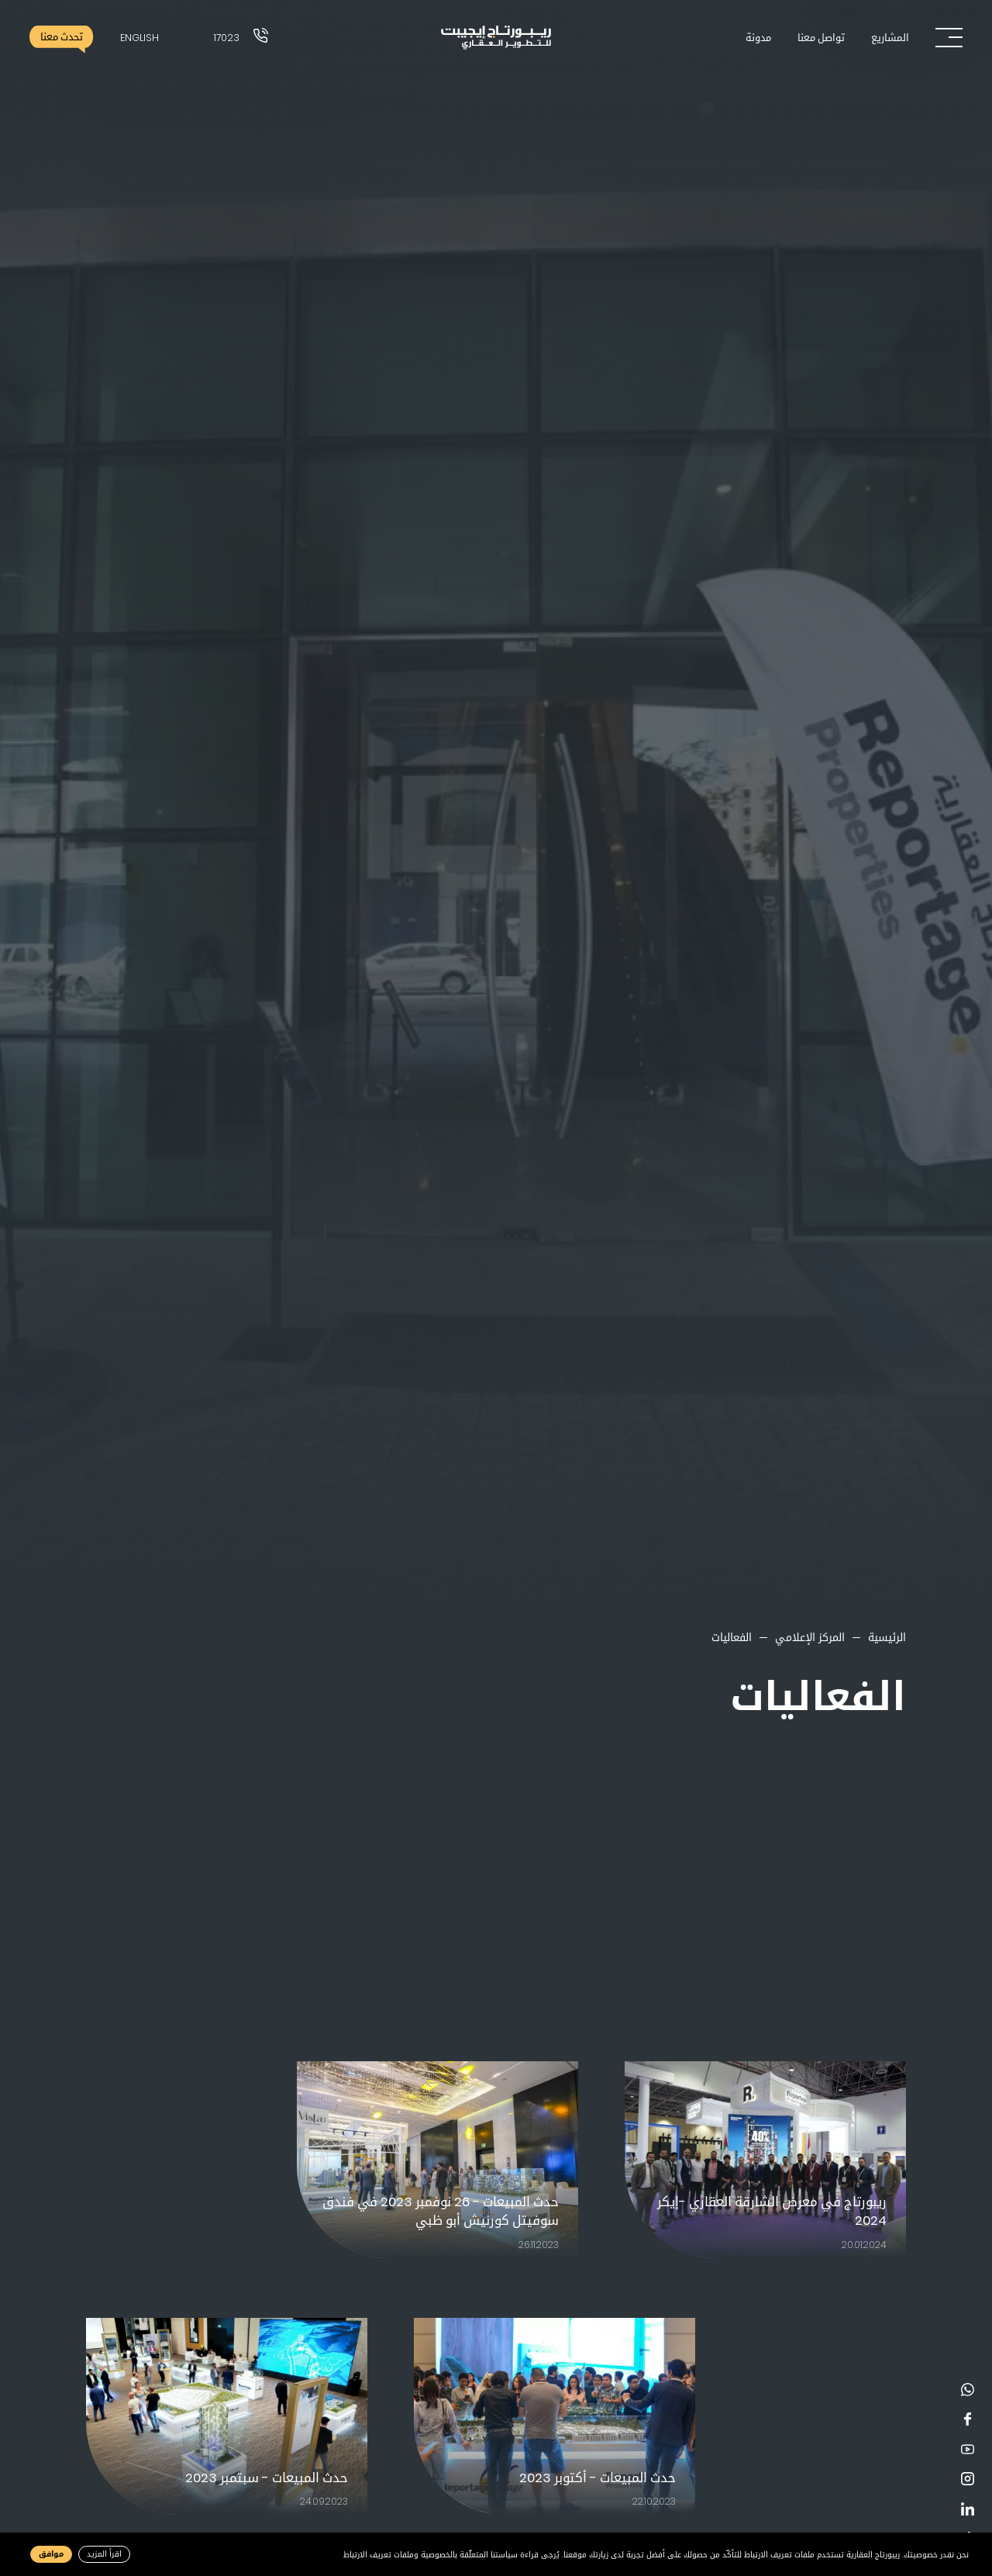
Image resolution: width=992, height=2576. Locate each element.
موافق (51, 2554)
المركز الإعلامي (810, 1637)
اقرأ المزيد (104, 2554)
